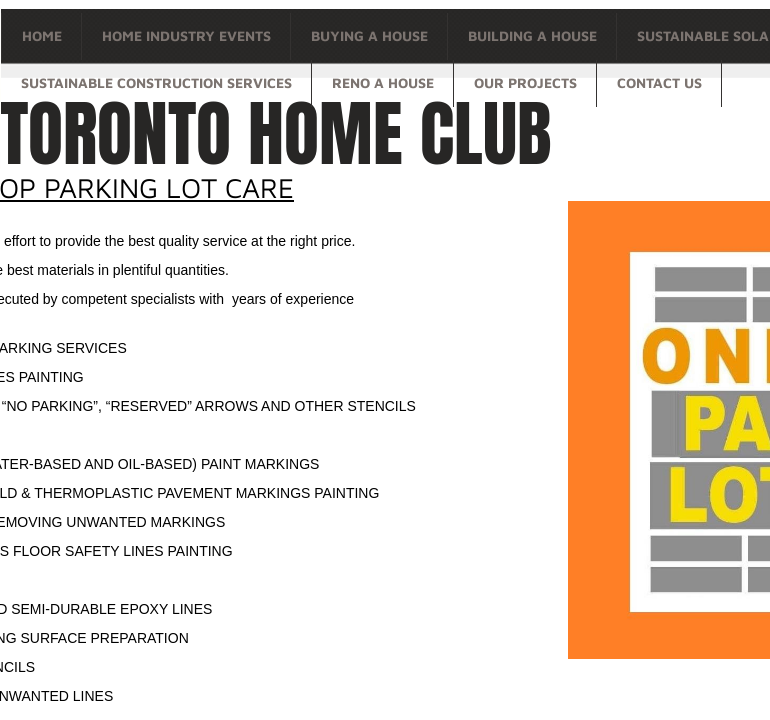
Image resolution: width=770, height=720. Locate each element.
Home (42, 35)
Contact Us (659, 82)
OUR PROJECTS (525, 82)
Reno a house (383, 82)
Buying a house (369, 35)
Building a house (532, 35)
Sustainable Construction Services (156, 82)
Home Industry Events (186, 35)
